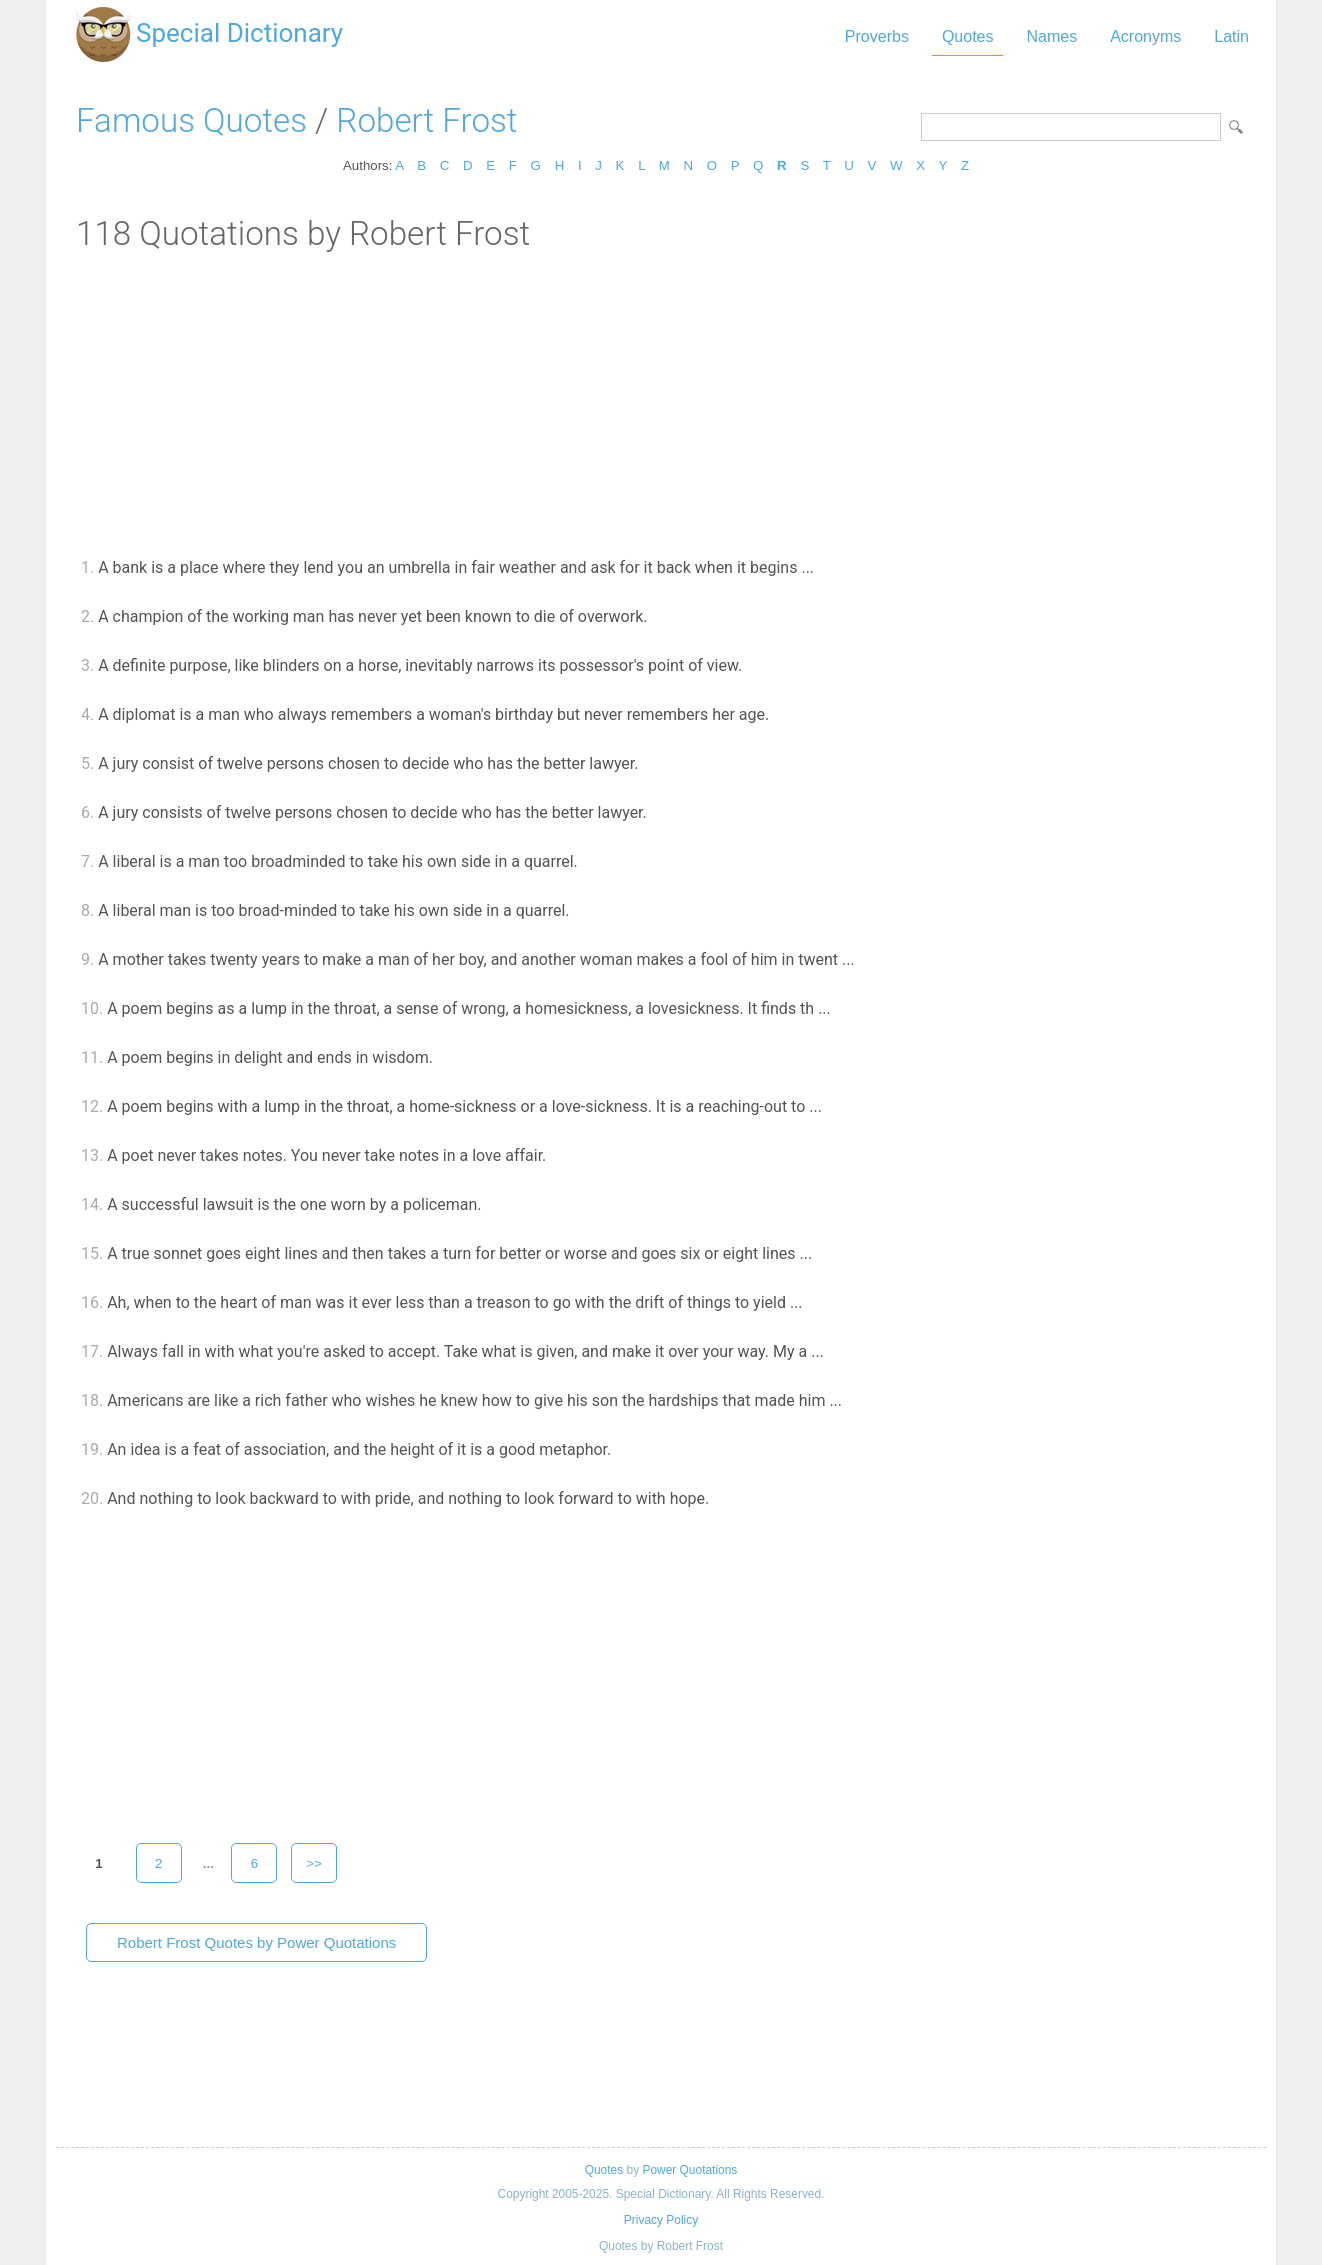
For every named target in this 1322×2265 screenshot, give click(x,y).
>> (314, 1863)
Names (1051, 36)
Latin (1231, 36)
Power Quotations (689, 2170)
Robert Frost (426, 120)
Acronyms (1145, 36)
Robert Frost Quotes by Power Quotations (256, 1942)
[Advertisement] (661, 403)
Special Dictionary (239, 33)
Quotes (968, 36)
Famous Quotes (191, 120)
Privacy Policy (661, 2220)
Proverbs (877, 36)
